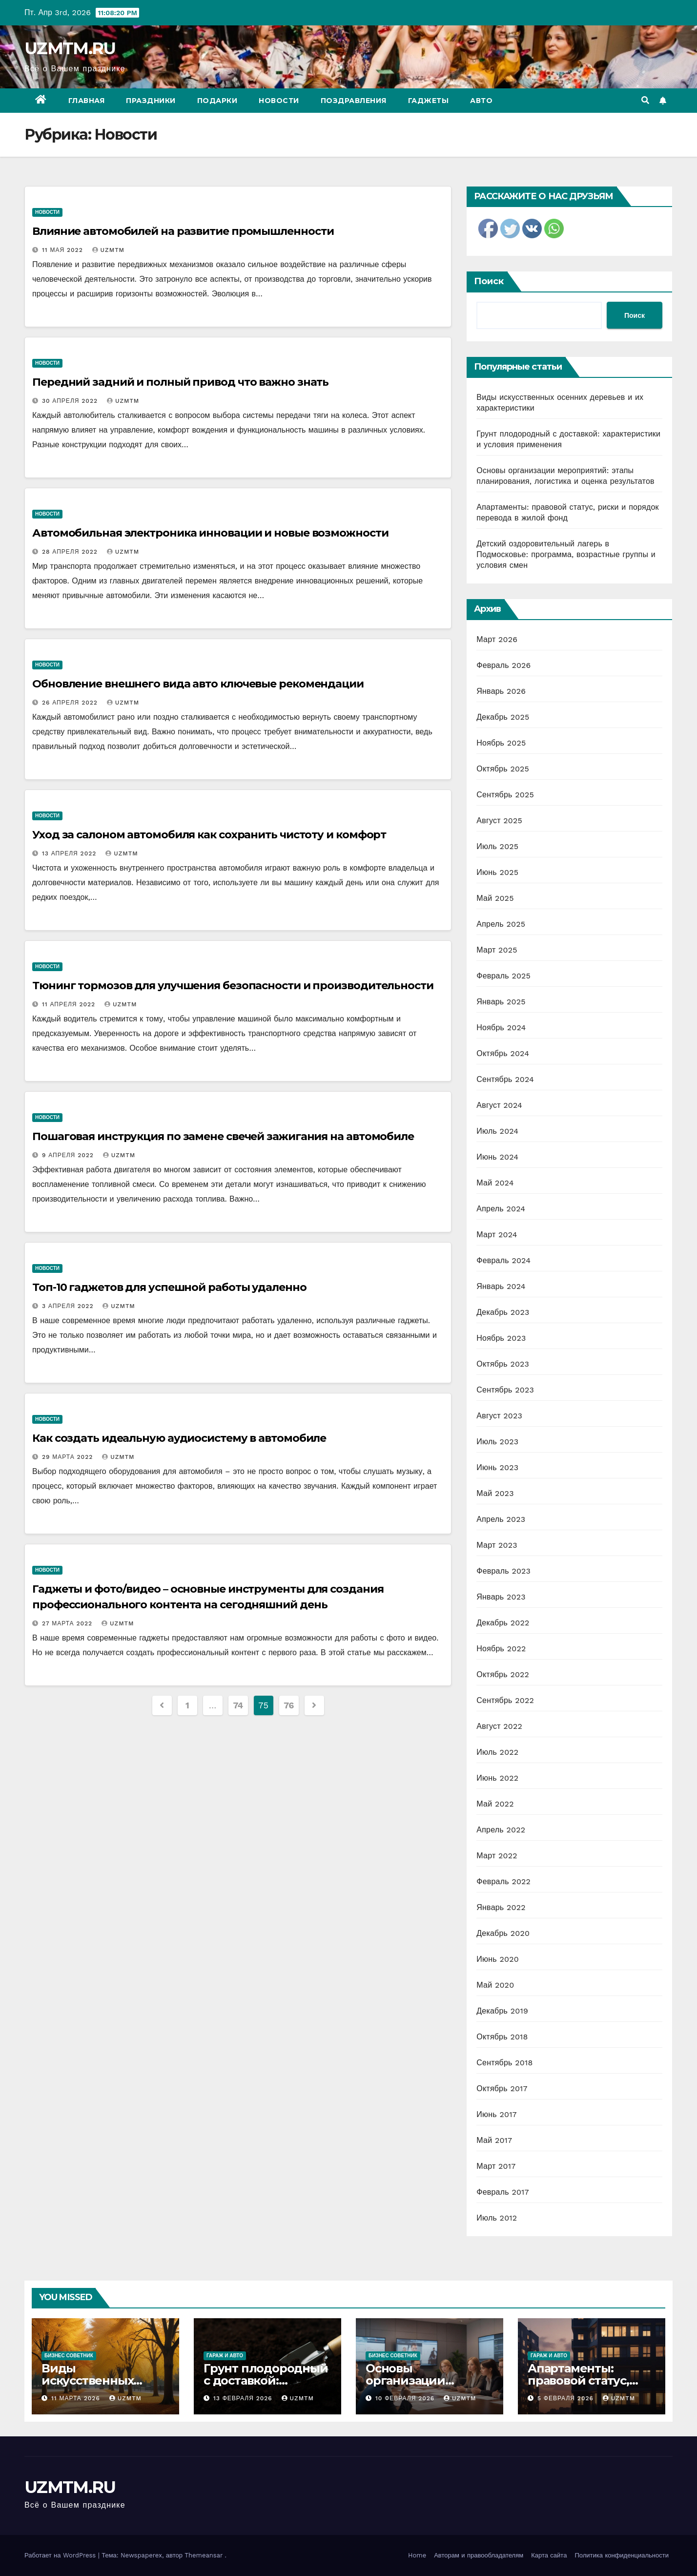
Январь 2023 (500, 1596)
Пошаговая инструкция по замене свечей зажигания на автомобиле (223, 1136)
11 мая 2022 (63, 250)
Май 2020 (495, 1985)
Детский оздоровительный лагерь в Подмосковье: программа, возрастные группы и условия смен (566, 554)
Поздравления (354, 100)
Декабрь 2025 (502, 717)
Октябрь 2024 (502, 1053)
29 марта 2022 (68, 1457)
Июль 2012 (496, 2218)
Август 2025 (499, 820)
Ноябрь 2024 (501, 1027)
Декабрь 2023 (502, 1312)
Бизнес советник (68, 2355)
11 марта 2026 (76, 2398)
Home (417, 2555)
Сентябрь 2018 (504, 2062)
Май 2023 (494, 1493)
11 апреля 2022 (70, 1004)
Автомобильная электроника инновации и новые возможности (210, 533)
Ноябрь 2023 (501, 1338)
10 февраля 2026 (406, 2398)
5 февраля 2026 (566, 2398)
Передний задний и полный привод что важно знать (180, 382)
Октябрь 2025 (502, 768)
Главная (86, 100)
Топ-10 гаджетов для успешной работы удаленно (169, 1287)
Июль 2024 (497, 1131)
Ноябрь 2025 (501, 743)
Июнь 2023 (497, 1467)
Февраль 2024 (503, 1260)
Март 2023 (496, 1545)
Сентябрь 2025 (505, 794)
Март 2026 (496, 639)
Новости (279, 100)
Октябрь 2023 (502, 1364)
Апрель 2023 (500, 1519)
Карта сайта (549, 2555)
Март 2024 (496, 1234)
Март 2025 (496, 950)
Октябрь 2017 (501, 2088)
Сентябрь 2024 (505, 1079)
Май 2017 (494, 2140)
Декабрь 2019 (502, 2010)
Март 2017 (495, 2166)
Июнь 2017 (496, 2114)
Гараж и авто (224, 2355)
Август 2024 (499, 1105)
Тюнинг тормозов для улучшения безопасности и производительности (232, 985)
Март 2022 (496, 1855)
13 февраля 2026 (244, 2398)
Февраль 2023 (503, 1571)
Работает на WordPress (61, 2555)
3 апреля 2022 (69, 1306)
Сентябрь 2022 (505, 1700)
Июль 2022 (497, 1752)
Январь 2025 (500, 1001)
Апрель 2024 (500, 1208)
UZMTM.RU (69, 48)
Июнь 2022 (497, 1778)
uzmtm (108, 250)
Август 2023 (499, 1415)
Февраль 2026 (503, 665)
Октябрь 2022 (502, 1674)
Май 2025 (494, 898)
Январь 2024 (500, 1286)
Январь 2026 (501, 691)
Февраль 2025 (503, 975)
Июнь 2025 (497, 872)
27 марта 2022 (68, 1623)
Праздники (151, 100)
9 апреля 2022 (69, 1155)
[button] (645, 100)
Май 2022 (494, 1803)
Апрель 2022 (500, 1829)
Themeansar (203, 2555)
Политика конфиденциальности (621, 2555)
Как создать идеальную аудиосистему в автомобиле (179, 1438)
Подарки (217, 100)
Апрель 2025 (500, 924)
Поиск (489, 281)
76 (289, 1705)
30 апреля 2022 (71, 400)
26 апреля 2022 (71, 702)
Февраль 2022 (503, 1881)
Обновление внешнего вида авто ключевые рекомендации (198, 683)
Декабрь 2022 (502, 1622)
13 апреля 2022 (70, 853)
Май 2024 (494, 1182)
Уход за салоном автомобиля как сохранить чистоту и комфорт (209, 834)
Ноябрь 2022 (501, 1648)
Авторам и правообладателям (478, 2555)
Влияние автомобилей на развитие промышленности (182, 231)
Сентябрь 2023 (505, 1389)
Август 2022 (499, 1726)
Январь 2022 (500, 1907)
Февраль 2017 (502, 2192)
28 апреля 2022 (71, 551)
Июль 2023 (497, 1441)
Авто (481, 100)
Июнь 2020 (497, 1959)
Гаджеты (428, 100)
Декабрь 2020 (503, 1933)
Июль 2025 (497, 846)
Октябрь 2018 (502, 2036)
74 (238, 1705)
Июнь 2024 (497, 1157)
